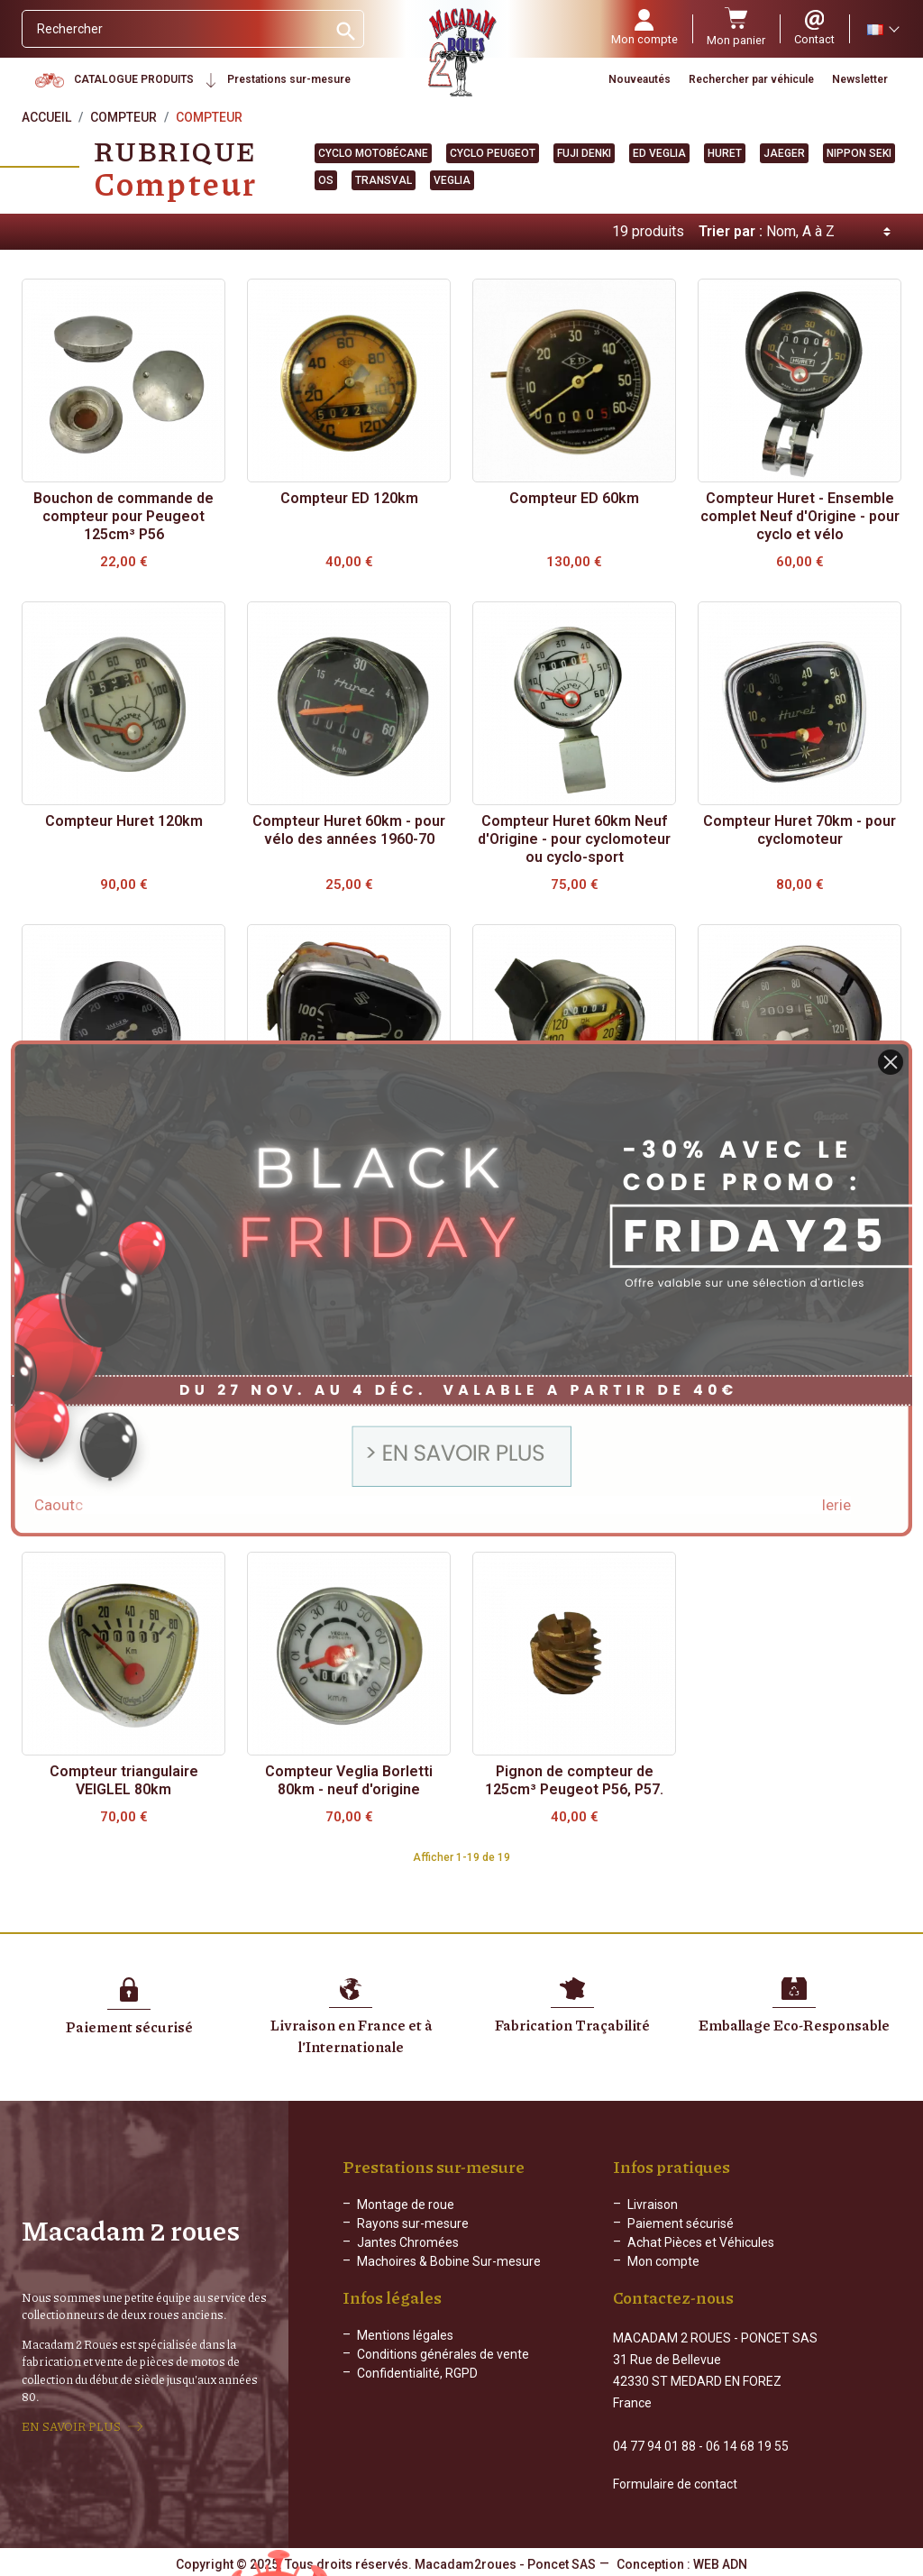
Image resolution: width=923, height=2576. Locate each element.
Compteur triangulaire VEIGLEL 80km (124, 1780)
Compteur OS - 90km (574, 1448)
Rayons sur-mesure (413, 2223)
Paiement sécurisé (680, 2223)
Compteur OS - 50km (349, 1448)
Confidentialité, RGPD (417, 2387)
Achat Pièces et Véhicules (700, 2242)
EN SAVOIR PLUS (71, 2425)
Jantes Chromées (408, 2242)
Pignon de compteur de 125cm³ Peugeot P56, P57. (574, 1780)
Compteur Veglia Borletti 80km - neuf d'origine (349, 1780)
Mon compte (663, 2261)
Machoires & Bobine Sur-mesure (449, 2261)
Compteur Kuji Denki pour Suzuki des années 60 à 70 (349, 1152)
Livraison (652, 2204)
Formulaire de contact (675, 2482)
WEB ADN (720, 2562)
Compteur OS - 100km (123, 1448)
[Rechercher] (174, 29)
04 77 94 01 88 (654, 2444)
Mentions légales (405, 2349)
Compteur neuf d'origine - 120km (574, 1152)
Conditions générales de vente (443, 2368)
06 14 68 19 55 (747, 2444)
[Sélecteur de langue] (882, 29)
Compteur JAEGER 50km (123, 1143)
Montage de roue (405, 2204)
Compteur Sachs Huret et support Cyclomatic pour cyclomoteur (800, 1466)
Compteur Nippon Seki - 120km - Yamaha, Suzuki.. (800, 1152)
